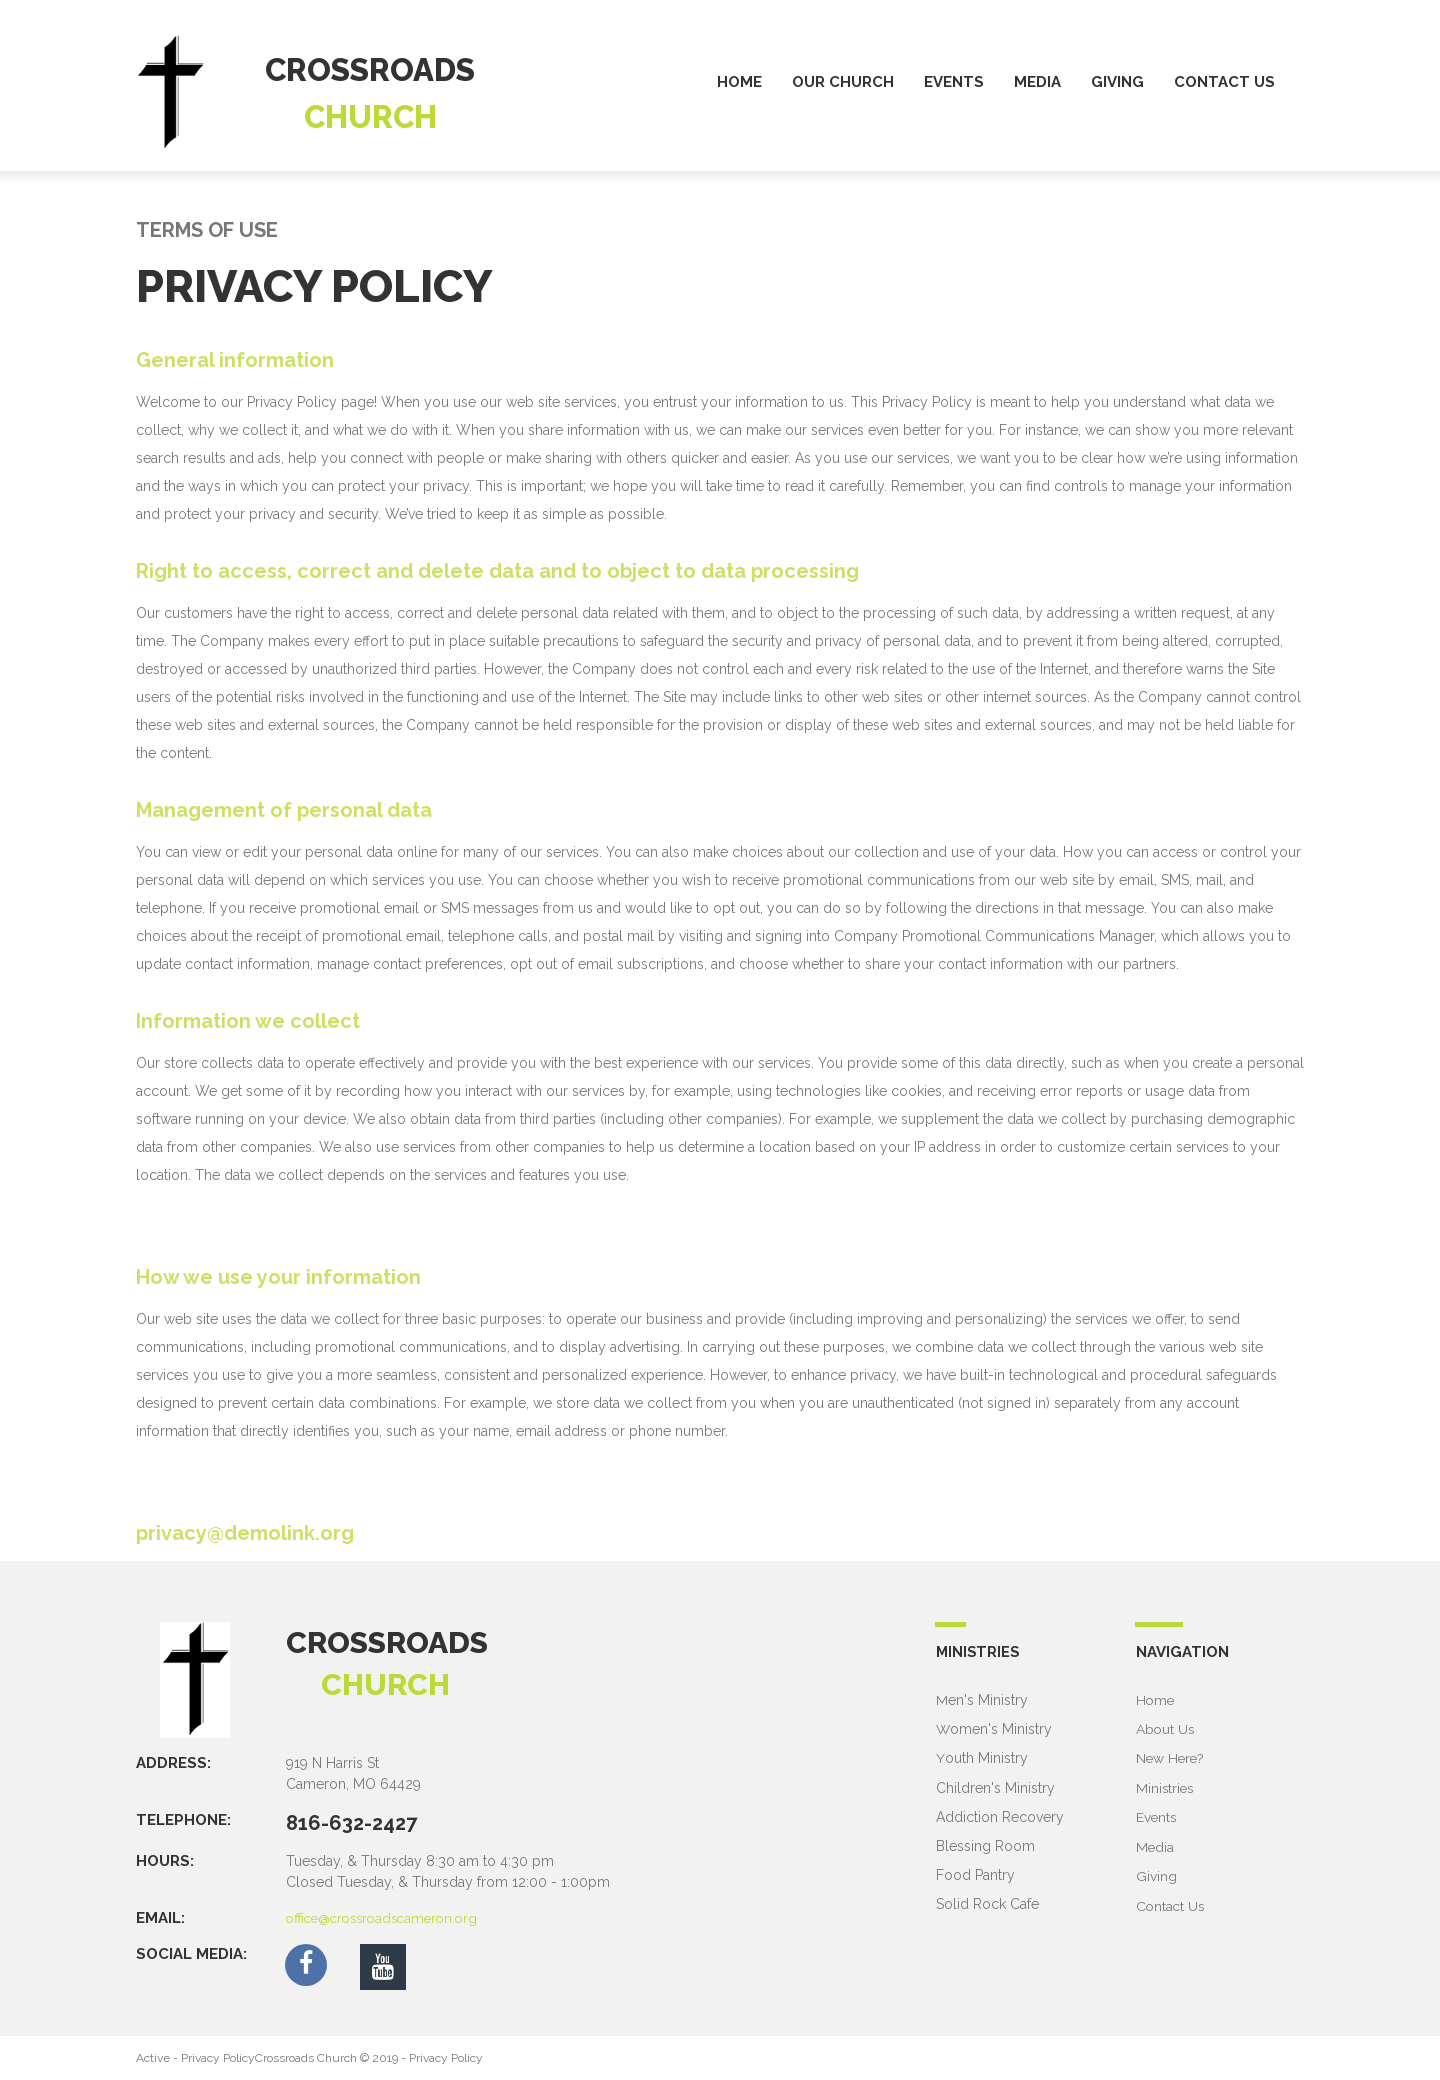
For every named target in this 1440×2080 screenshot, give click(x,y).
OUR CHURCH (843, 82)
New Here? (1171, 1758)
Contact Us (1171, 1903)
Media (1155, 1845)
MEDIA (1037, 82)
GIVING (1117, 82)
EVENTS (954, 82)
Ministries (1166, 1787)
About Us (1166, 1729)
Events (1157, 1816)
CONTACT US (1224, 82)
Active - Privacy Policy (195, 2058)
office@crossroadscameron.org (388, 1918)
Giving (1156, 1874)
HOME (739, 82)
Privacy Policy (446, 2058)
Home (1156, 1700)
